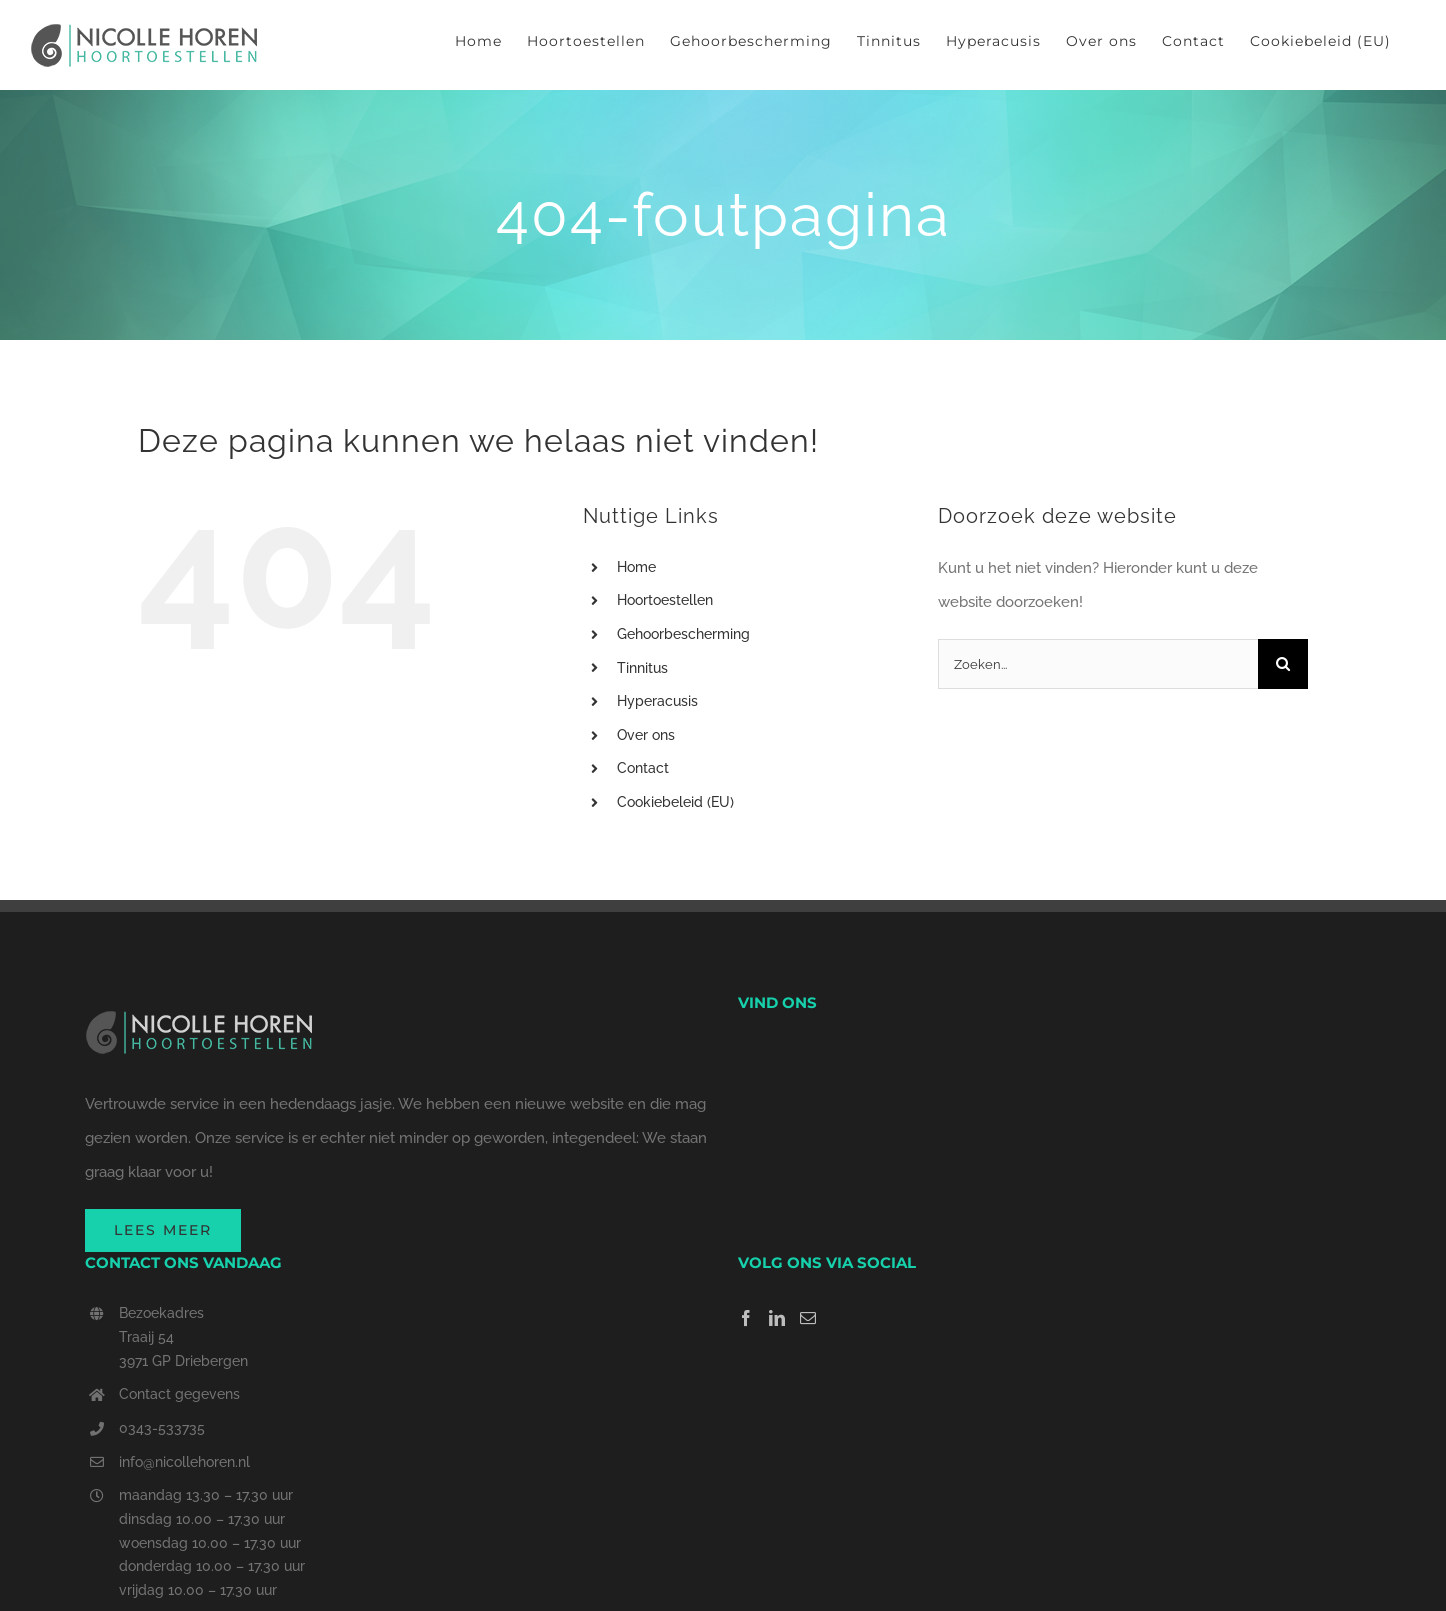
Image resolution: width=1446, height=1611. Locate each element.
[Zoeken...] (1098, 664)
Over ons (646, 735)
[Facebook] (746, 1318)
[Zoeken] (1283, 664)
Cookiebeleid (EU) (675, 802)
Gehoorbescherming (683, 634)
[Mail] (808, 1318)
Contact (643, 768)
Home (636, 567)
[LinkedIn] (777, 1318)
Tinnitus (642, 668)
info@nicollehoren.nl (184, 1462)
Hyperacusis (657, 701)
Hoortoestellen (665, 600)
